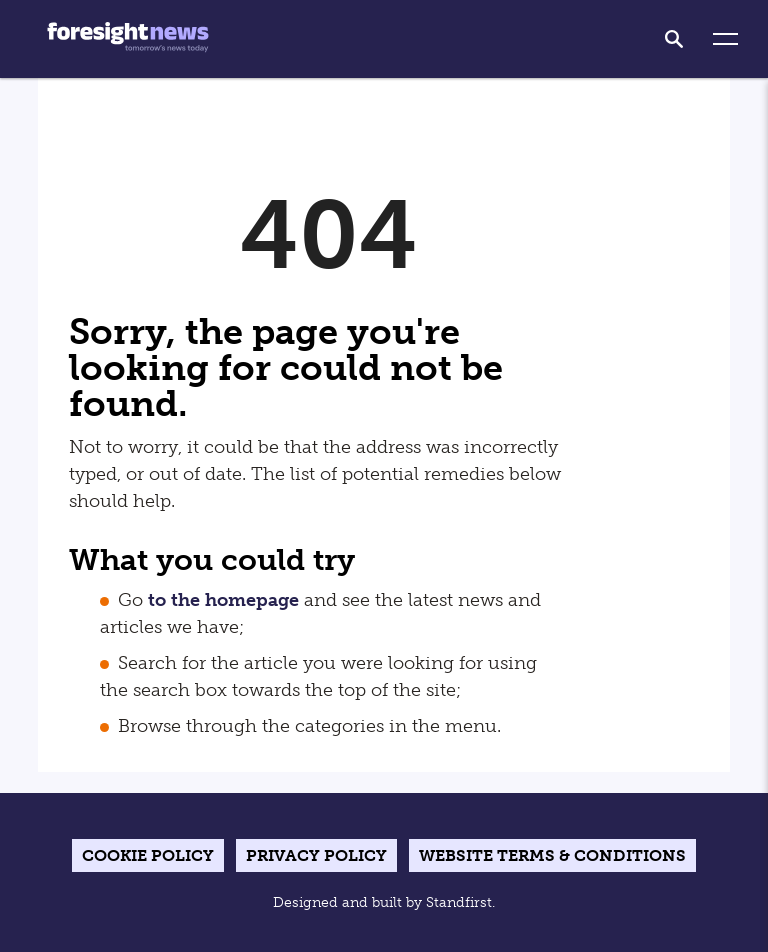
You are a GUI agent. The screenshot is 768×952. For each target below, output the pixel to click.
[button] (725, 39)
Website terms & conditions (552, 855)
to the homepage (223, 600)
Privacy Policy (316, 855)
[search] (674, 39)
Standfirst (459, 902)
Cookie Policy (148, 855)
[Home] (128, 39)
